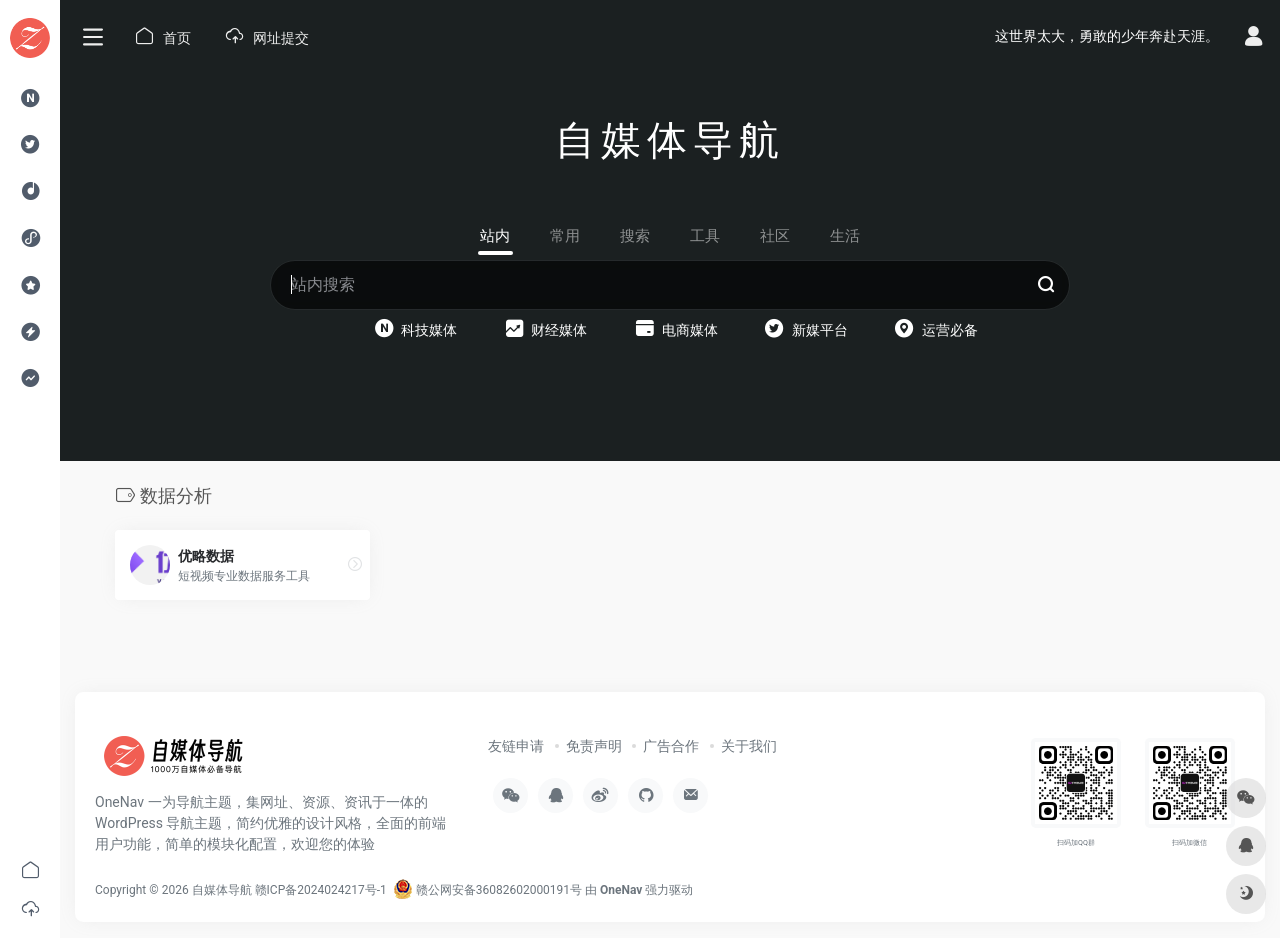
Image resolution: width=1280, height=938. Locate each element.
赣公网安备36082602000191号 (487, 890)
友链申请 (516, 746)
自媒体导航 (222, 890)
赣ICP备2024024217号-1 (321, 890)
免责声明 (594, 746)
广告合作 (671, 746)
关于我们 (749, 746)
